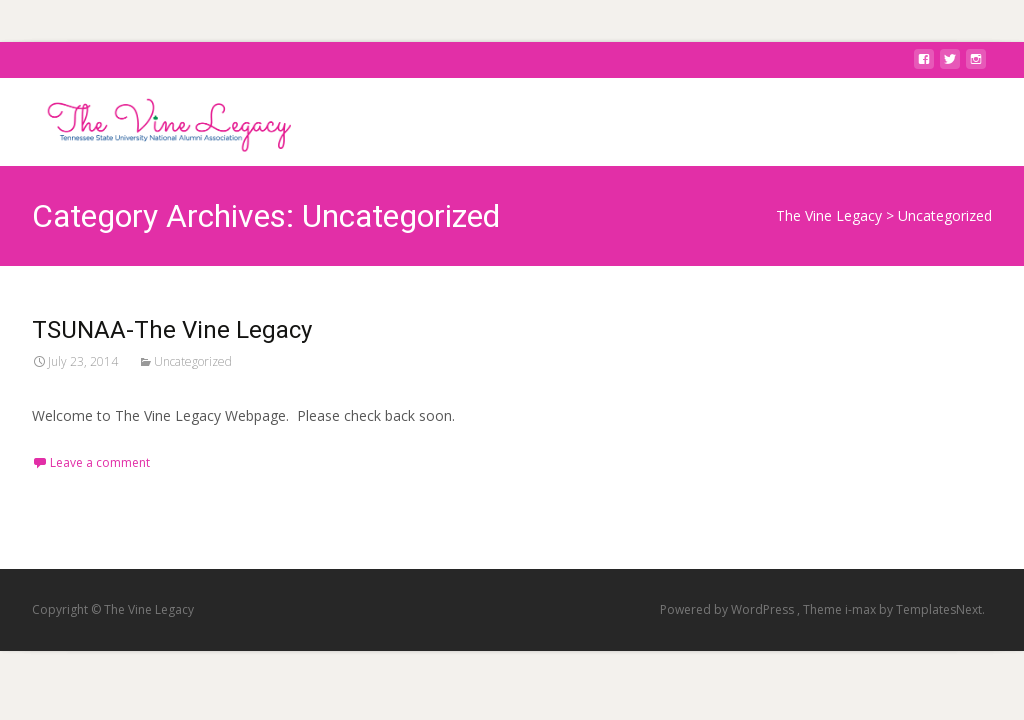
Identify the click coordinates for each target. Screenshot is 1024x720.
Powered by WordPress (728, 609)
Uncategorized (193, 361)
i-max (862, 609)
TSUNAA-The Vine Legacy (172, 330)
